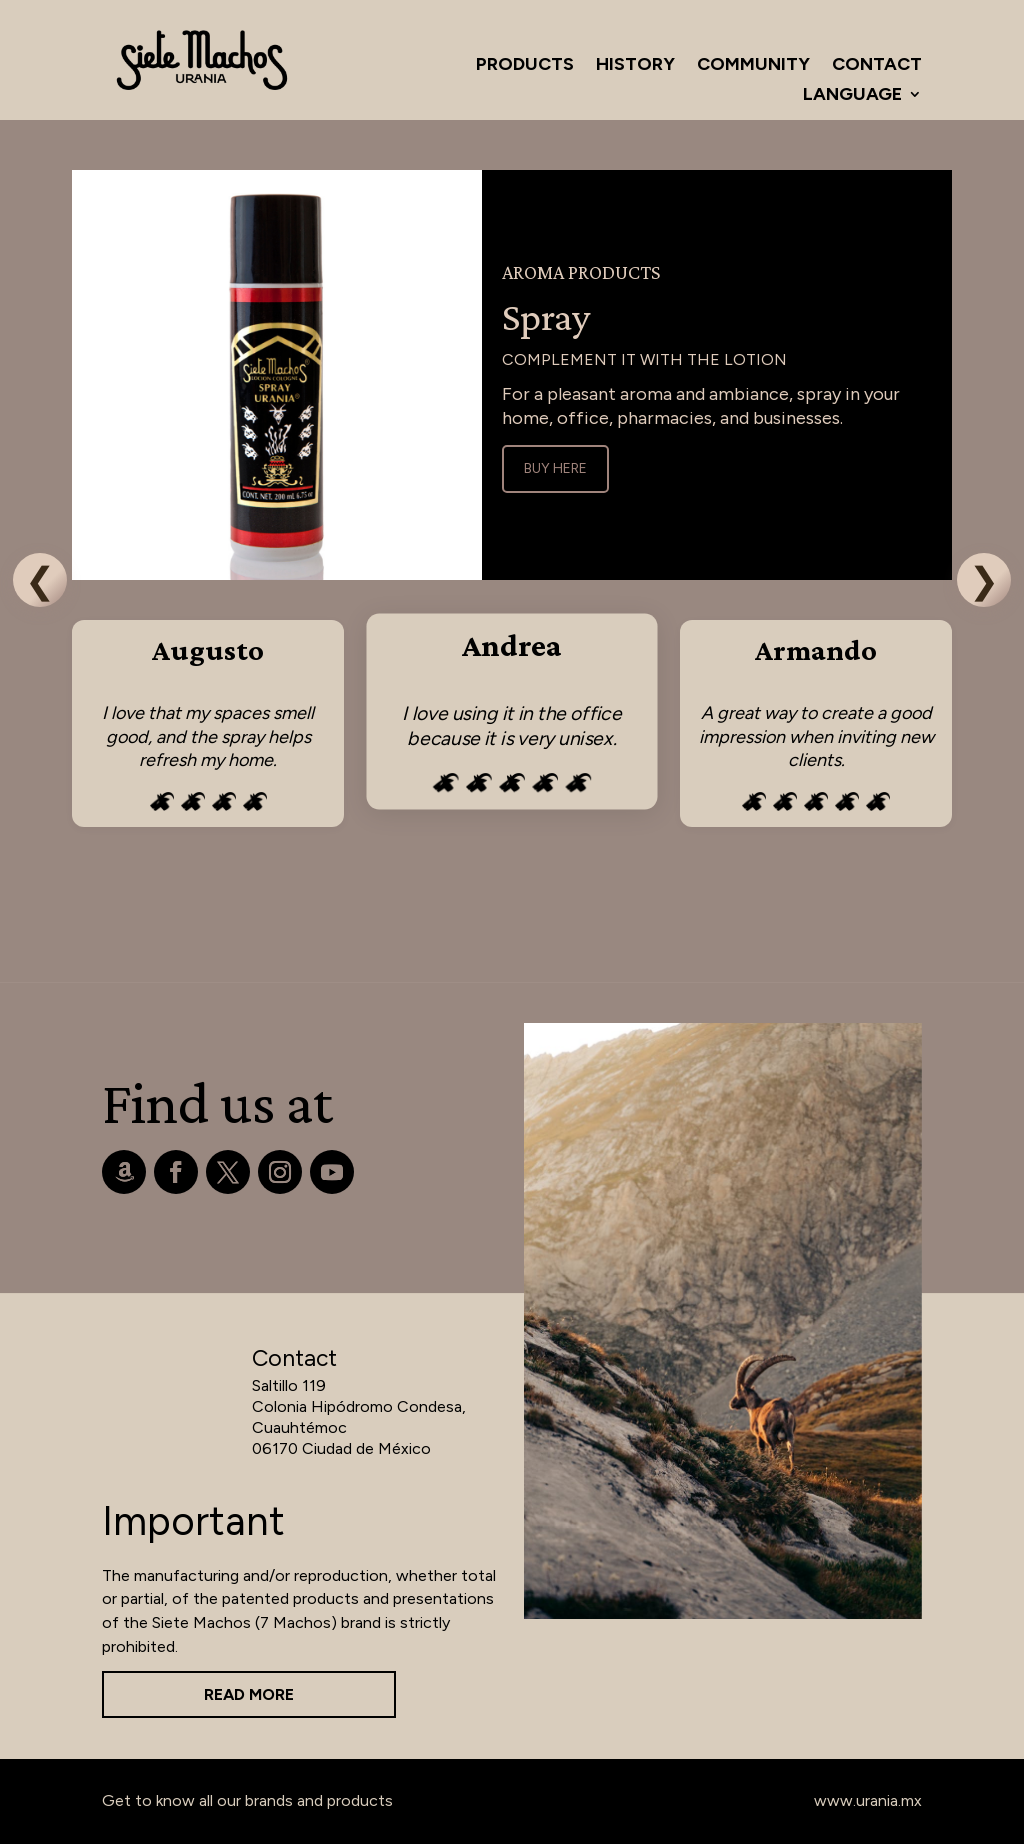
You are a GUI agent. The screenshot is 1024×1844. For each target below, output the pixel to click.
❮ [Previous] (40, 580)
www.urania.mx (868, 1800)
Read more (249, 1694)
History (635, 66)
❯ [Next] (984, 580)
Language (852, 96)
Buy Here (555, 468)
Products (525, 66)
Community (753, 66)
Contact (877, 66)
